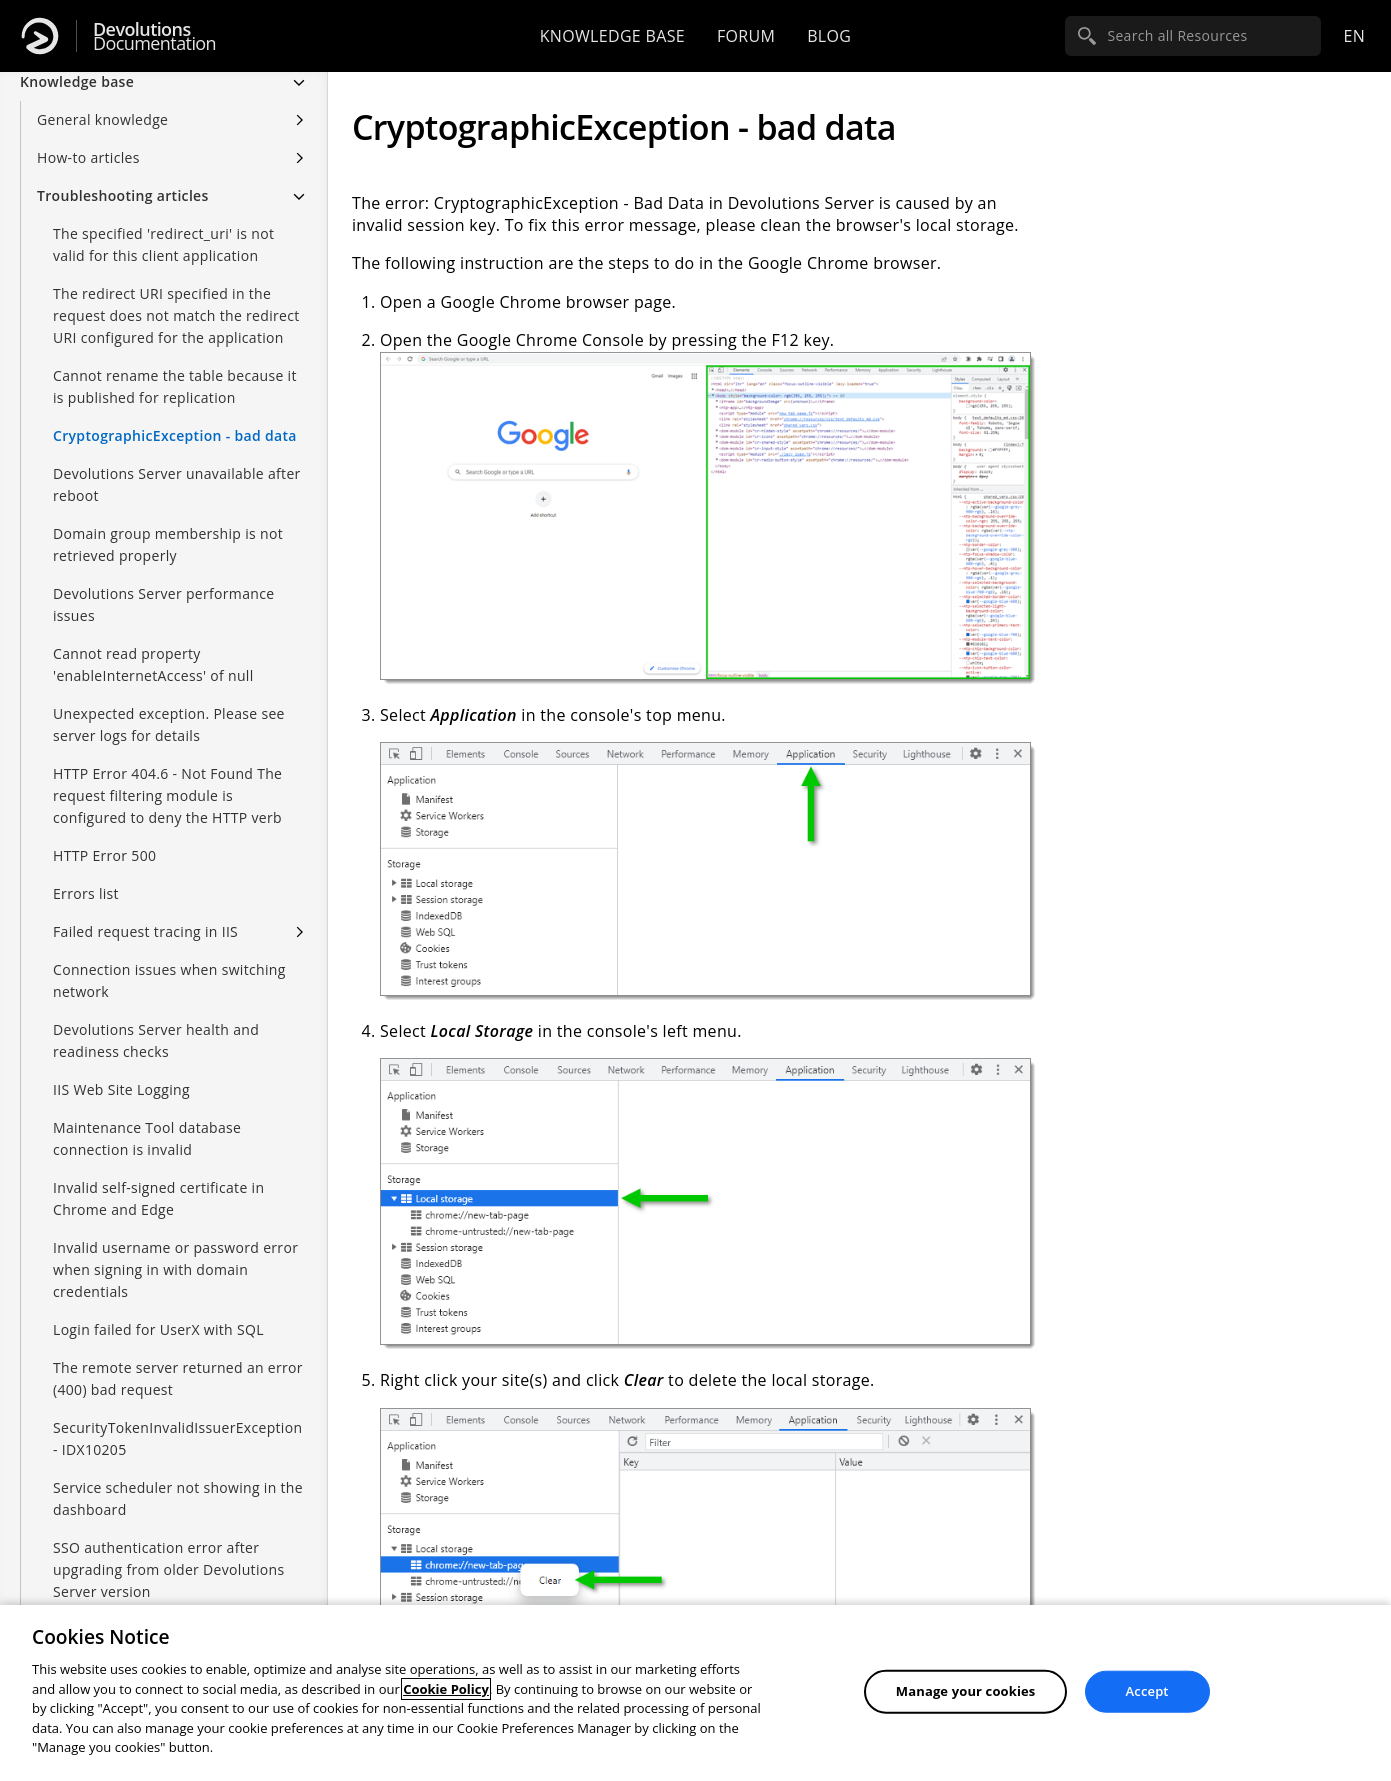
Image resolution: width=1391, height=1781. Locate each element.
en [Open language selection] (1354, 36)
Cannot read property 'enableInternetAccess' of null (153, 664)
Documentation (154, 36)
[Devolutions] (40, 36)
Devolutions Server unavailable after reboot (177, 484)
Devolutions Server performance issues (163, 604)
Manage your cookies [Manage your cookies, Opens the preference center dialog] (966, 1691)
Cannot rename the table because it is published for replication (175, 386)
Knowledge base (612, 36)
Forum (746, 36)
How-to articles (88, 157)
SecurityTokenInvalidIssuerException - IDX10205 (177, 1438)
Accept (1147, 1691)
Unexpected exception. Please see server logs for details (169, 724)
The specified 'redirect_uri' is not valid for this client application (163, 244)
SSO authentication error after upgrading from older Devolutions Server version (168, 1569)
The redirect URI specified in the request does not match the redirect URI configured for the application (176, 315)
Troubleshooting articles (123, 195)
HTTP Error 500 (104, 855)
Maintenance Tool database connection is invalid (147, 1138)
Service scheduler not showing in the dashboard (178, 1498)
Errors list (86, 893)
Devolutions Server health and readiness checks (156, 1040)
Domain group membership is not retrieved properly (168, 544)
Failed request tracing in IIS (145, 931)
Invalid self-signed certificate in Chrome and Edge (158, 1198)
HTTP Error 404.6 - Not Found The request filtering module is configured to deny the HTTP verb (167, 795)
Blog (829, 36)
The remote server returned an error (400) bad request (178, 1378)
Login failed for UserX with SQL (158, 1329)
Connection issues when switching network (169, 980)
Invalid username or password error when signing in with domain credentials (175, 1269)
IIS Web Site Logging (121, 1089)
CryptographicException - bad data (175, 435)
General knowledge (102, 119)
